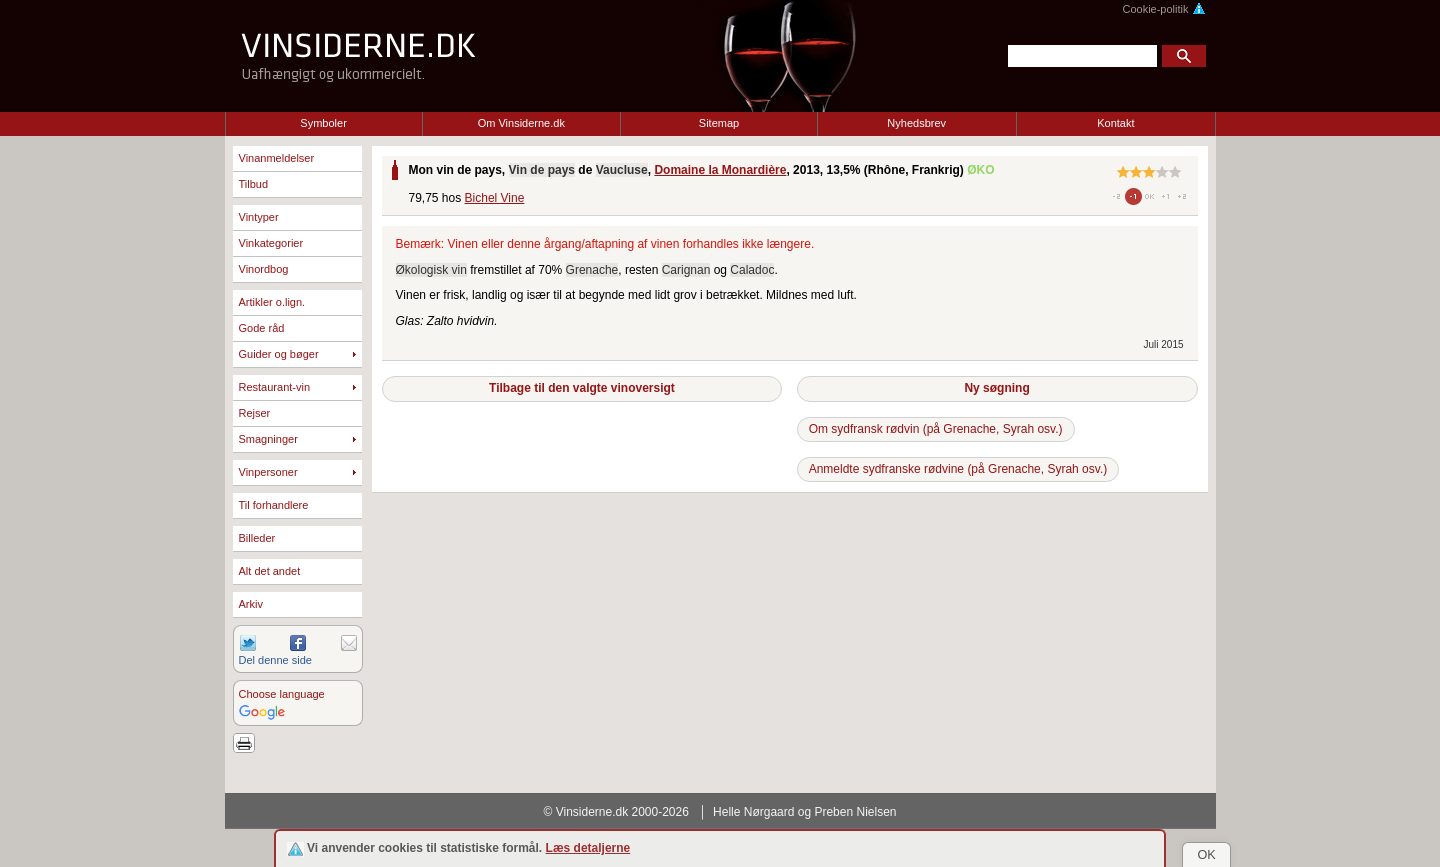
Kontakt (1115, 123)
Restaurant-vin (275, 387)
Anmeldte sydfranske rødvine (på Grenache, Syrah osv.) (958, 469)
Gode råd (262, 328)
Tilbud (254, 184)
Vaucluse (622, 170)
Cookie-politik (1163, 9)
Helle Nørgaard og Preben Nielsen (804, 812)
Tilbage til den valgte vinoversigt (582, 388)
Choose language (282, 694)
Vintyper (259, 217)
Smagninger (268, 439)
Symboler (323, 123)
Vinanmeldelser (277, 158)
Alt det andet (270, 571)
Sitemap (719, 123)
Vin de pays (542, 170)
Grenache (592, 270)
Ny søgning (996, 388)
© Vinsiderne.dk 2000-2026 (616, 812)
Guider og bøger (279, 354)
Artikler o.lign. (272, 302)
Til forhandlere (274, 505)
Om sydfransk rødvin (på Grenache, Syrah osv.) (936, 429)
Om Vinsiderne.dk (521, 123)
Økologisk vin (431, 270)
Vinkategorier (271, 243)
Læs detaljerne (588, 848)
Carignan (686, 270)
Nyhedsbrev (916, 123)
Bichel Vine (495, 198)
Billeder (257, 538)
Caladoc (752, 270)
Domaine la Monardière (720, 170)
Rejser (255, 413)
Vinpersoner (268, 472)
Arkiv (251, 604)
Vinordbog (264, 269)
